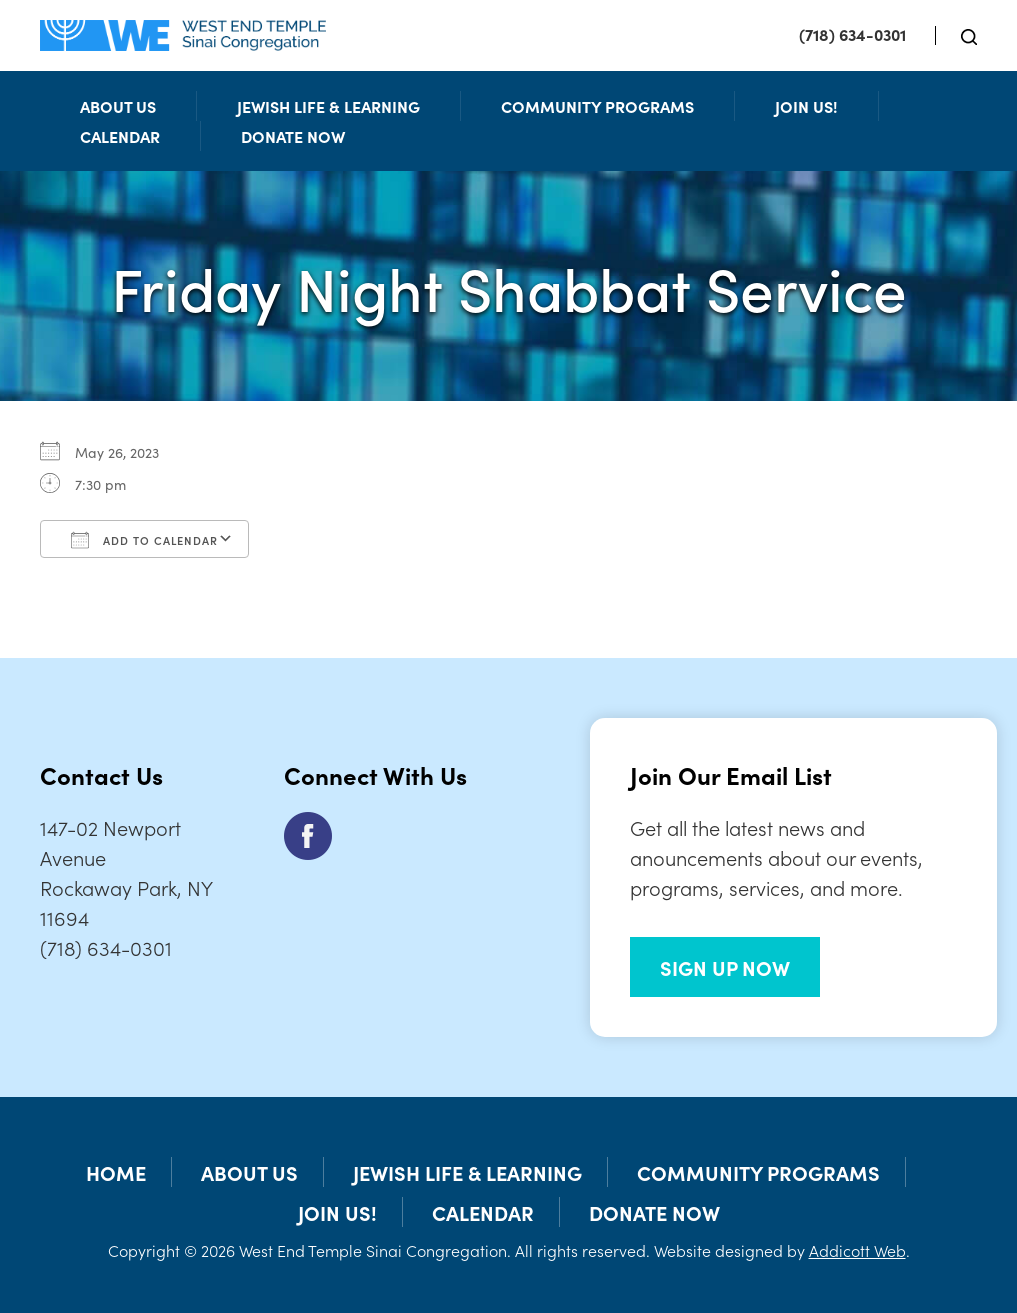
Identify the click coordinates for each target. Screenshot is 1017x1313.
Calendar (120, 136)
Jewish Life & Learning (328, 106)
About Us (118, 106)
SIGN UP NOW (725, 967)
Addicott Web (857, 1250)
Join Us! (806, 106)
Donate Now (293, 136)
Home (116, 1172)
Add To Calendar (144, 540)
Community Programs (597, 106)
